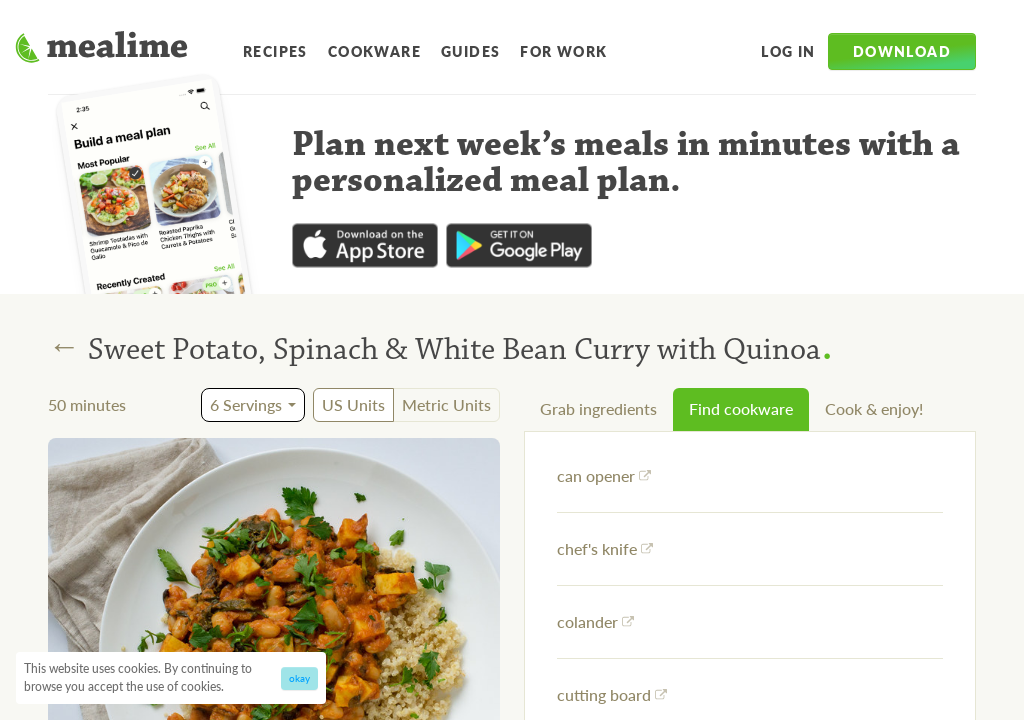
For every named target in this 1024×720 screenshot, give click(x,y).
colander (595, 621)
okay (299, 678)
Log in (788, 51)
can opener (604, 475)
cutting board (612, 694)
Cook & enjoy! (874, 408)
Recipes (275, 51)
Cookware (374, 51)
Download (902, 51)
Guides (470, 51)
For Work (563, 51)
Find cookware (741, 408)
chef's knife (605, 548)
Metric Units (446, 404)
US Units (353, 404)
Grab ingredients (598, 408)
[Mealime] (101, 50)
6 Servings (246, 404)
